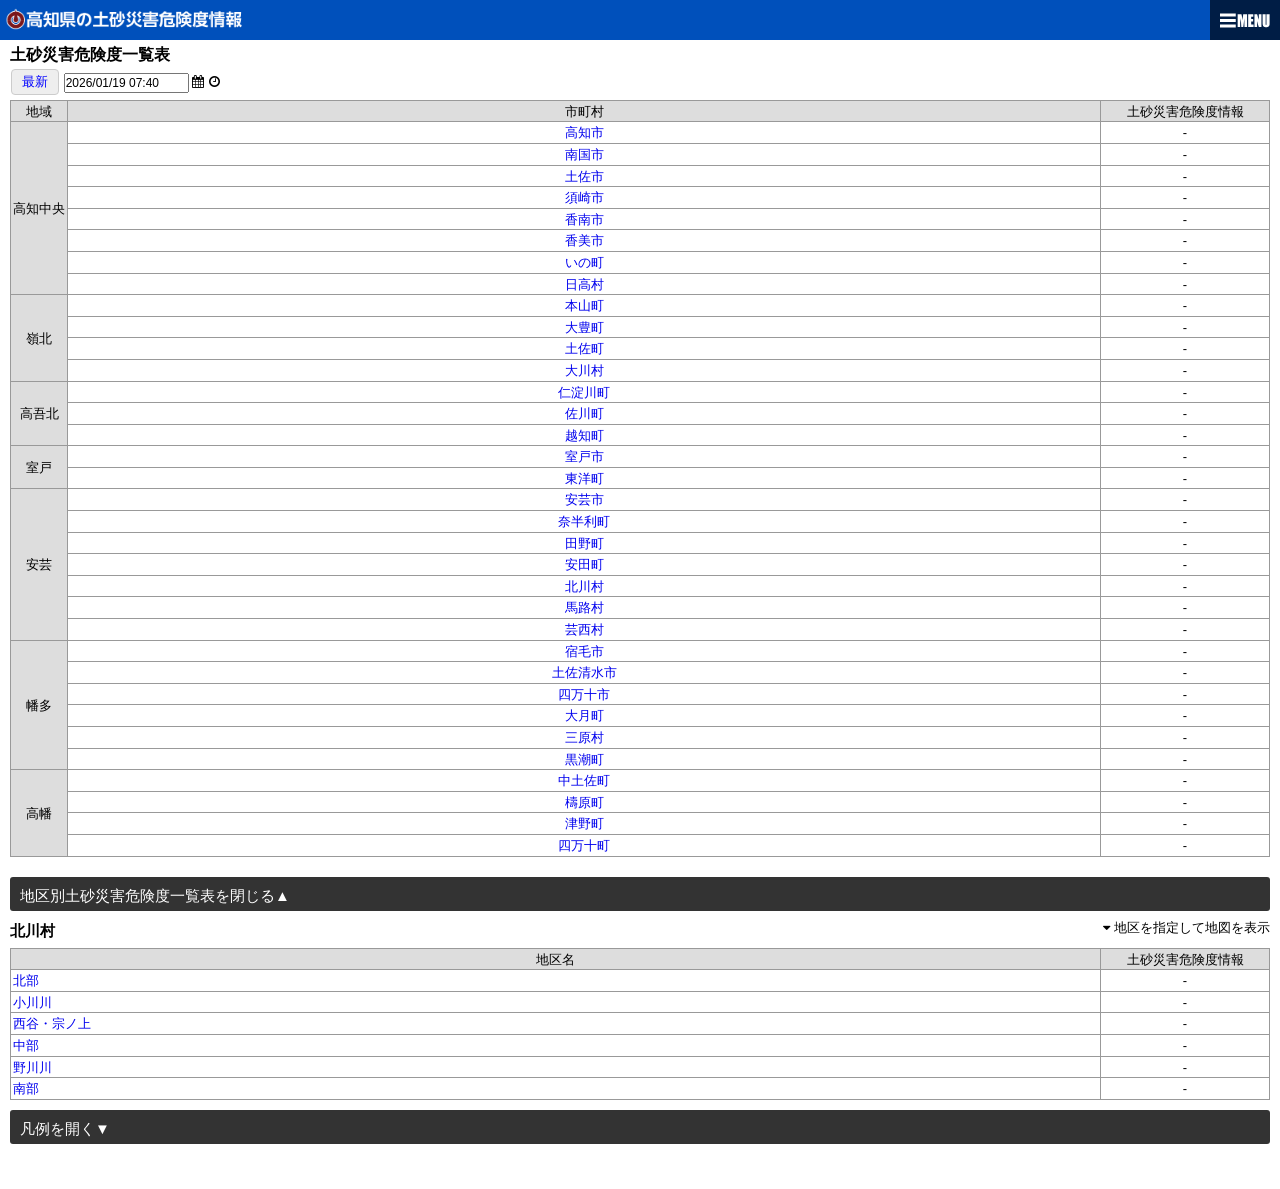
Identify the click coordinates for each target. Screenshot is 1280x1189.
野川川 (32, 1067)
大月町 (584, 715)
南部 (26, 1088)
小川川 (32, 1002)
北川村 (584, 586)
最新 (35, 81)
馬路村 (584, 607)
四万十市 (584, 694)
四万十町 (584, 845)
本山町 (584, 305)
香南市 (584, 219)
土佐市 (584, 176)
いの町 (584, 262)
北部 (26, 980)
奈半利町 (584, 521)
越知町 (584, 435)
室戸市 (584, 456)
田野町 (584, 543)
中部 (26, 1045)
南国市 (584, 154)
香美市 (584, 240)
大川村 (584, 370)
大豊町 (584, 327)
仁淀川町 (584, 392)
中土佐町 (584, 780)
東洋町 (584, 478)
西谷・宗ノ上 (52, 1023)
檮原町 (584, 802)
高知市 (584, 132)
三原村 (584, 737)
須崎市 (584, 197)
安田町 (584, 564)
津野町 (584, 823)
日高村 (584, 284)
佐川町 (584, 413)
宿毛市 (584, 651)
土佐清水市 (584, 672)
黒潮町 (584, 759)
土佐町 (584, 348)
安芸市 (584, 499)
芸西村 (584, 629)
